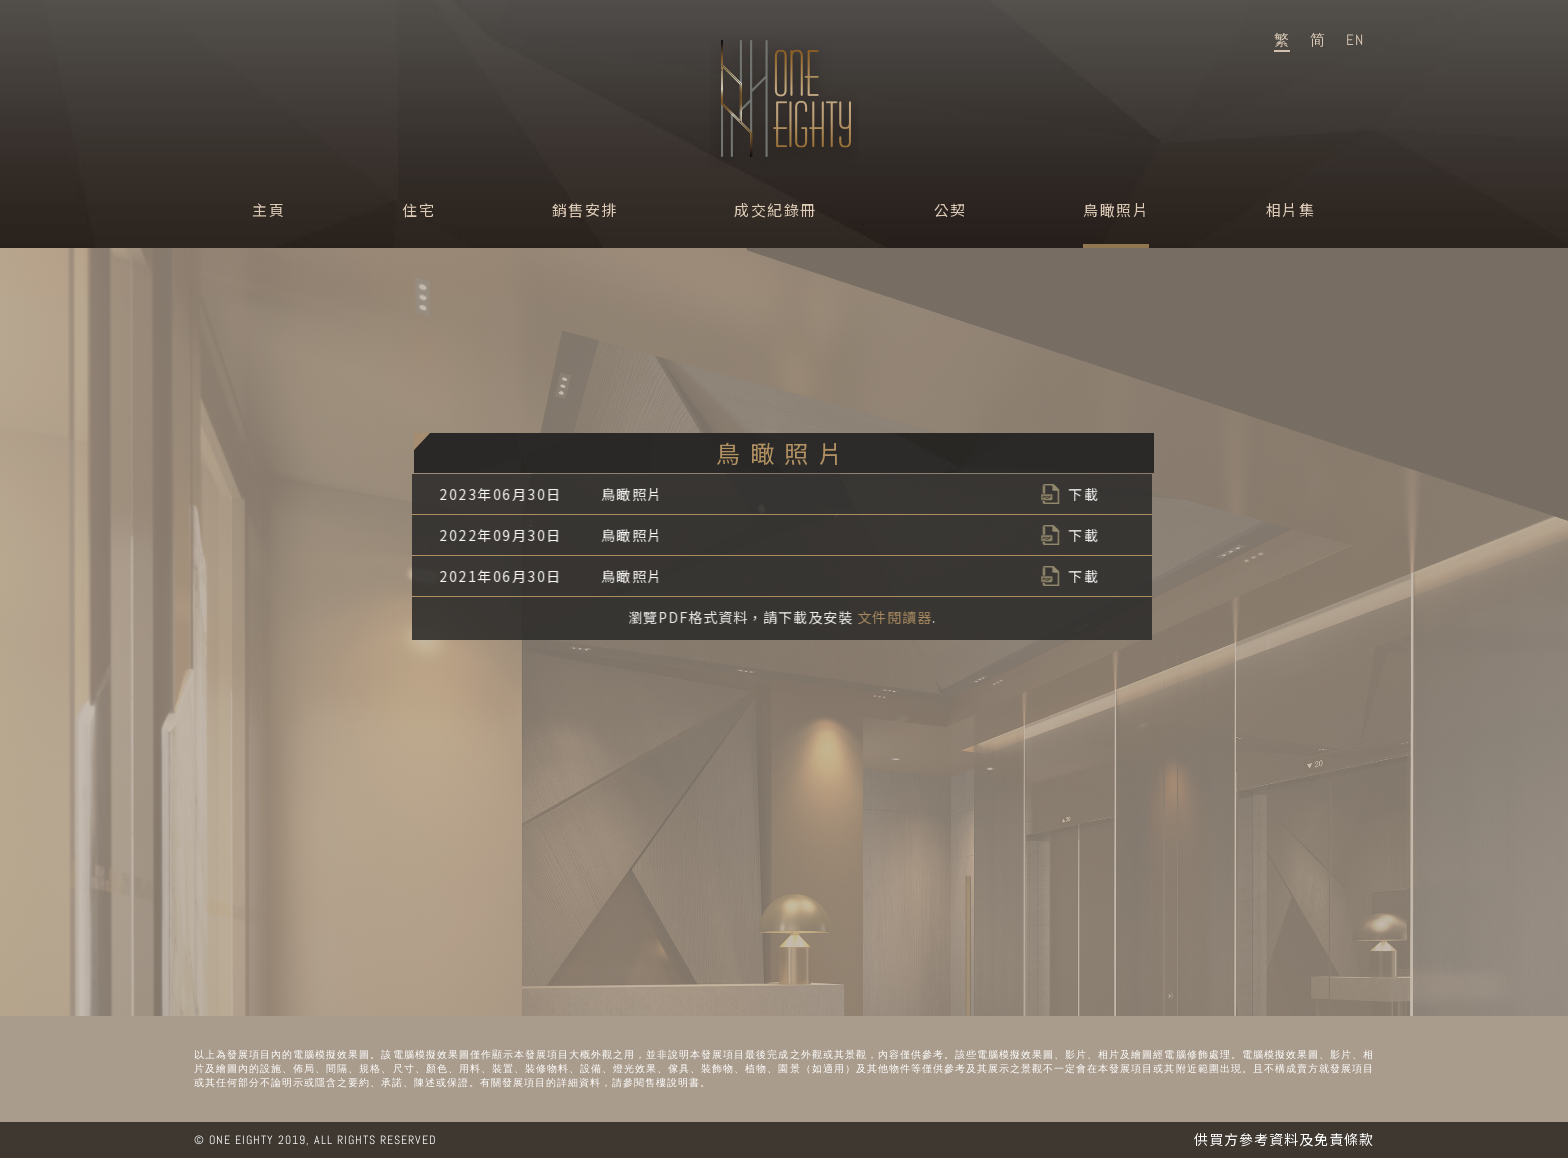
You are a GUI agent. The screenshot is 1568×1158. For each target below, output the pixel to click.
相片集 (1291, 209)
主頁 (268, 209)
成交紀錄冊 (775, 209)
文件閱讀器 (894, 617)
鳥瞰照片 (1116, 209)
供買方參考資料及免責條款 (1284, 1139)
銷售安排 (585, 209)
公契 (950, 209)
